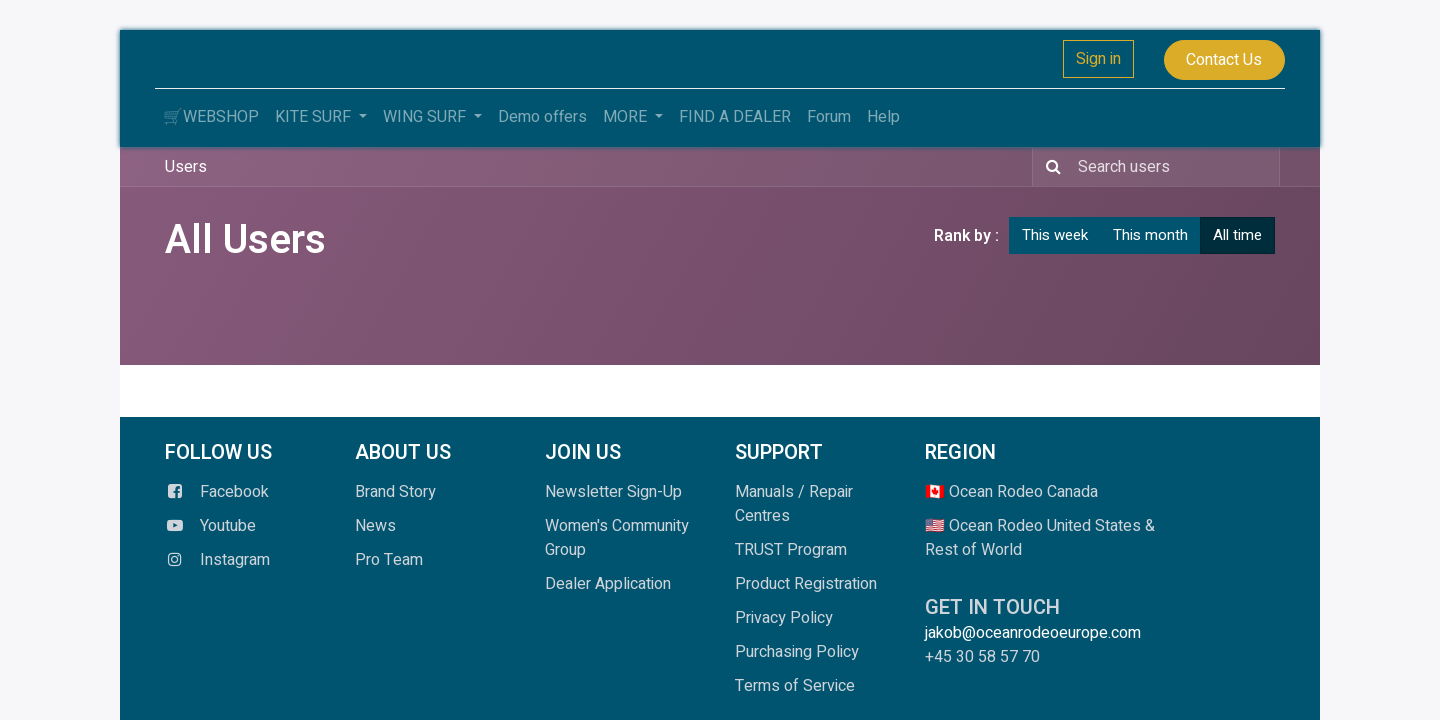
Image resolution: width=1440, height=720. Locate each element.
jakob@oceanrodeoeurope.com (1037, 633)
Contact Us (1224, 60)
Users (186, 167)
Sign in (1098, 59)
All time (1237, 235)
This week (1055, 235)
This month (1150, 235)
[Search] (1050, 167)
